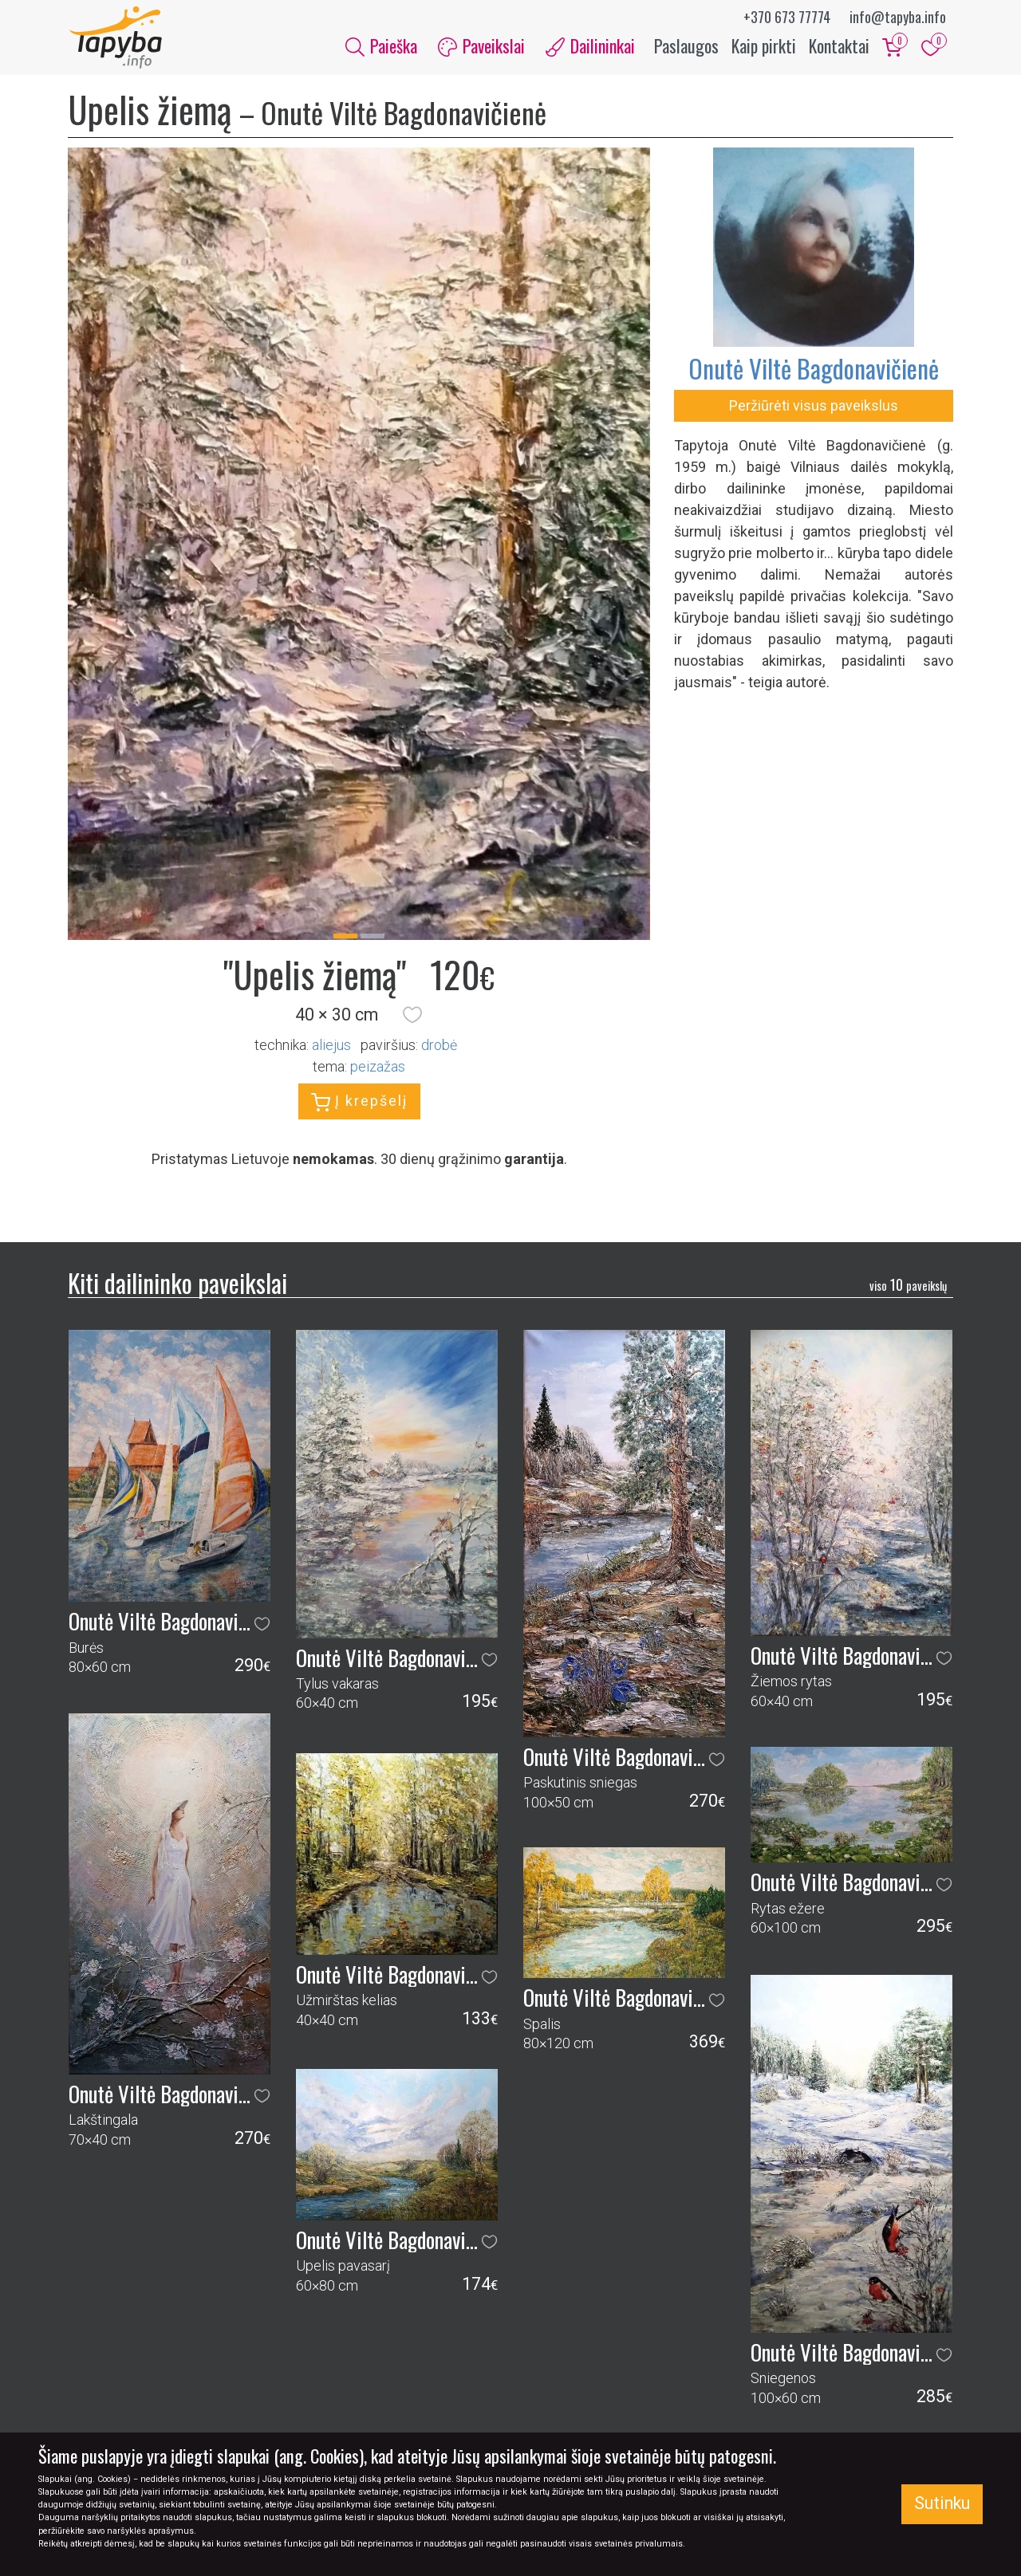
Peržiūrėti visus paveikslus (813, 407)
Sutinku (942, 2503)
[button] (412, 1016)
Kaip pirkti (763, 46)
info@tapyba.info (898, 16)
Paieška (381, 46)
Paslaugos (686, 46)
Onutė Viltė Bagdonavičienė (813, 369)
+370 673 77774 (786, 16)
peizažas (377, 1068)
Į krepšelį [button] (359, 1104)
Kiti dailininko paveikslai (177, 1284)
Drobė (439, 1047)
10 (908, 1286)
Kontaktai (839, 46)
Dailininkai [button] (590, 46)
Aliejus (331, 1047)
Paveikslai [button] (481, 46)
